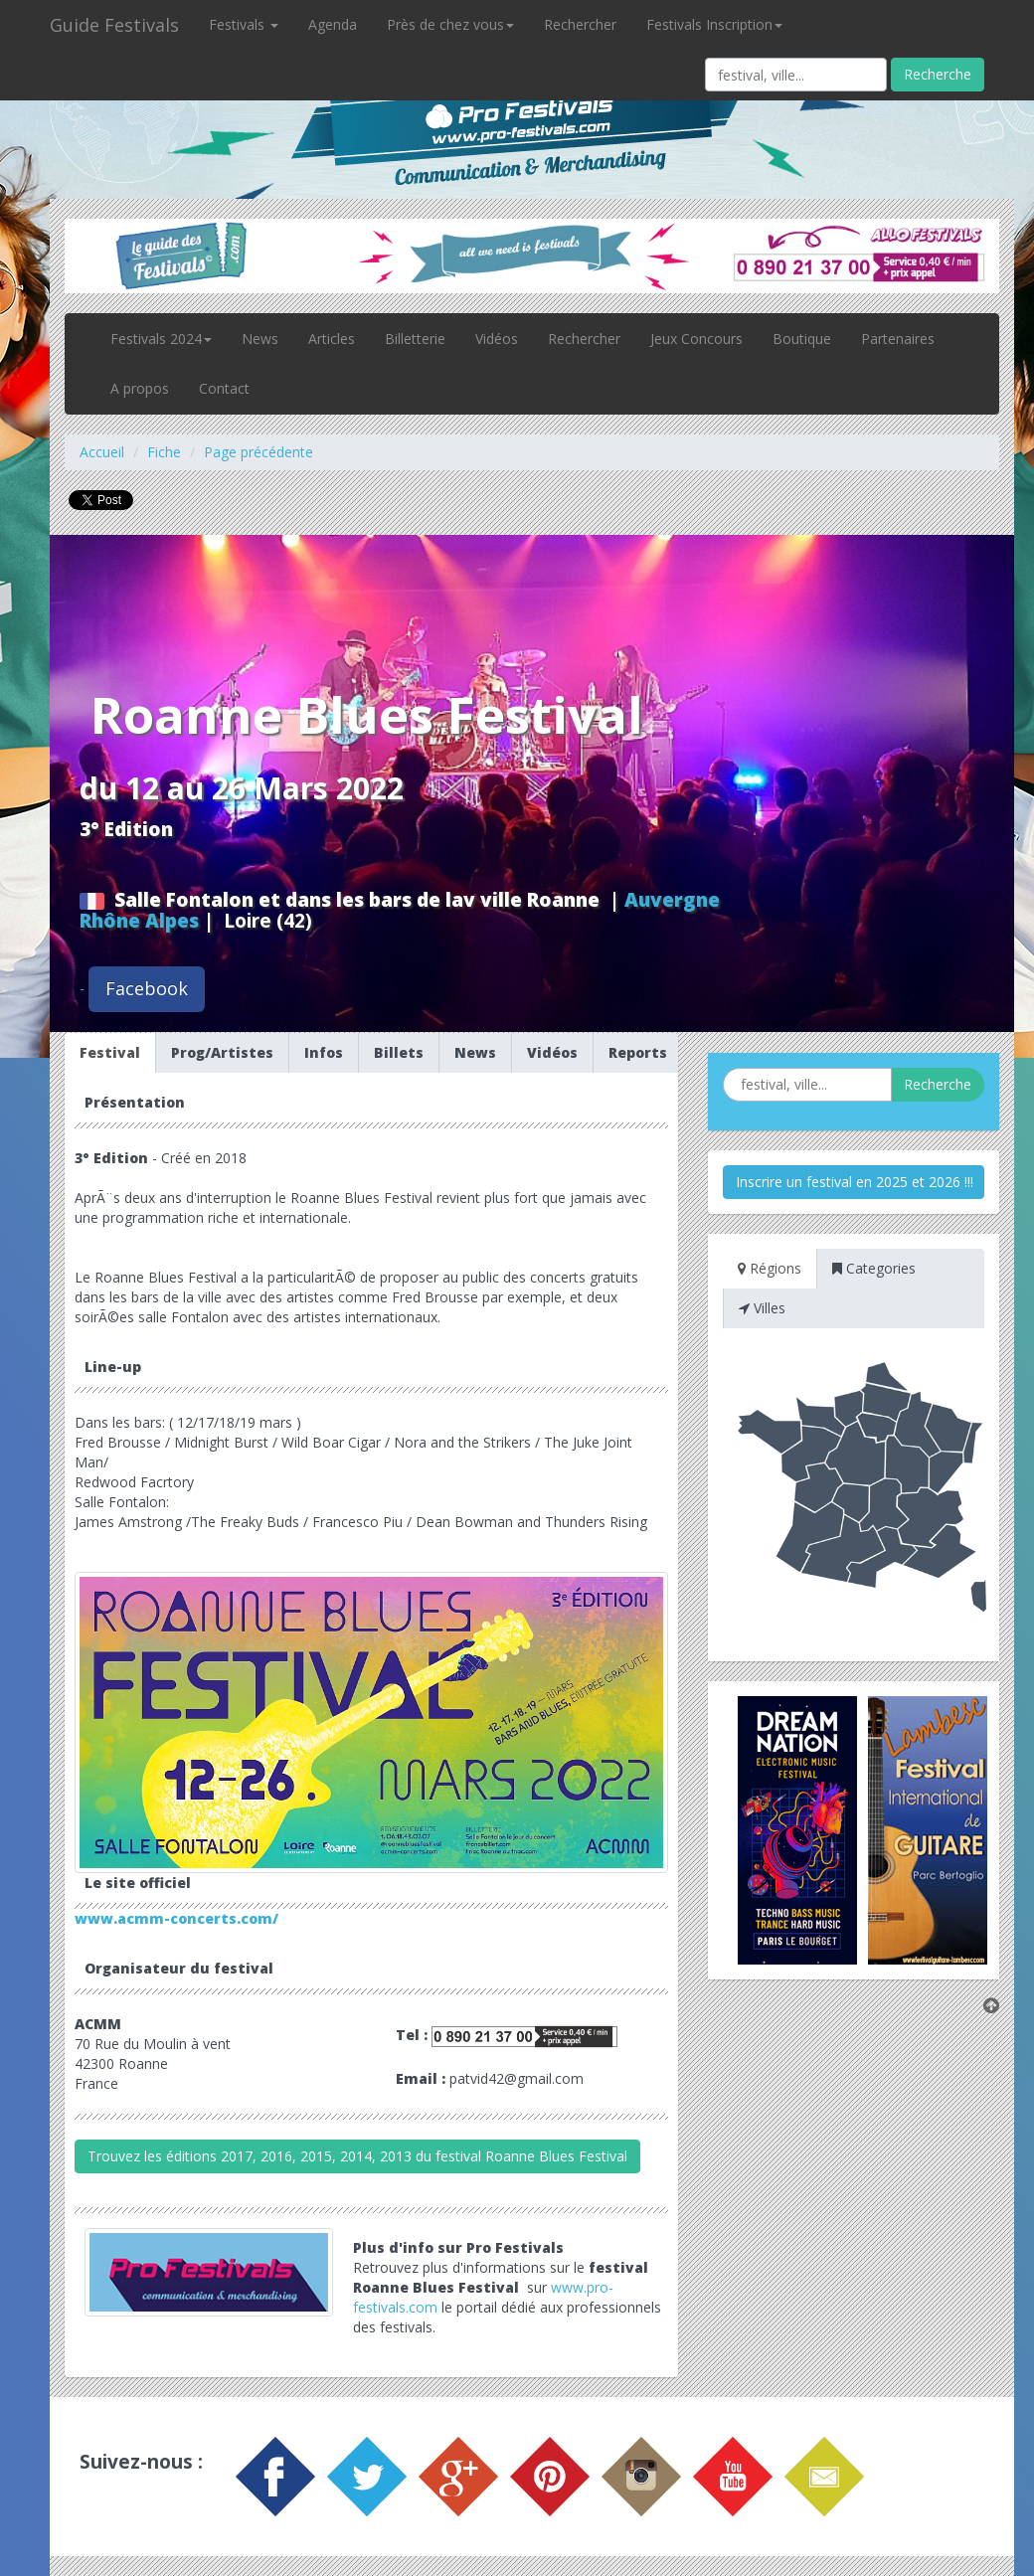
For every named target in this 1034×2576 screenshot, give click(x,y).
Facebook (146, 988)
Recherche (937, 74)
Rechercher (580, 24)
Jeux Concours (696, 338)
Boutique (802, 338)
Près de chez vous (450, 24)
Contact (224, 388)
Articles (331, 338)
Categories (874, 1268)
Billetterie (415, 338)
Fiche (164, 451)
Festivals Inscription (714, 24)
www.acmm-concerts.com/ (176, 1918)
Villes (762, 1307)
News (260, 338)
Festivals (243, 24)
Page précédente (258, 451)
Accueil (102, 451)
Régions (769, 1268)
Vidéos (496, 338)
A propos (139, 388)
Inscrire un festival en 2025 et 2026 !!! (854, 1181)
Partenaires (898, 338)
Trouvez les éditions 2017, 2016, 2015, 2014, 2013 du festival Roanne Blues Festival (357, 2156)
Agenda (332, 24)
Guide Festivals (114, 25)
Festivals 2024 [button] (161, 338)
